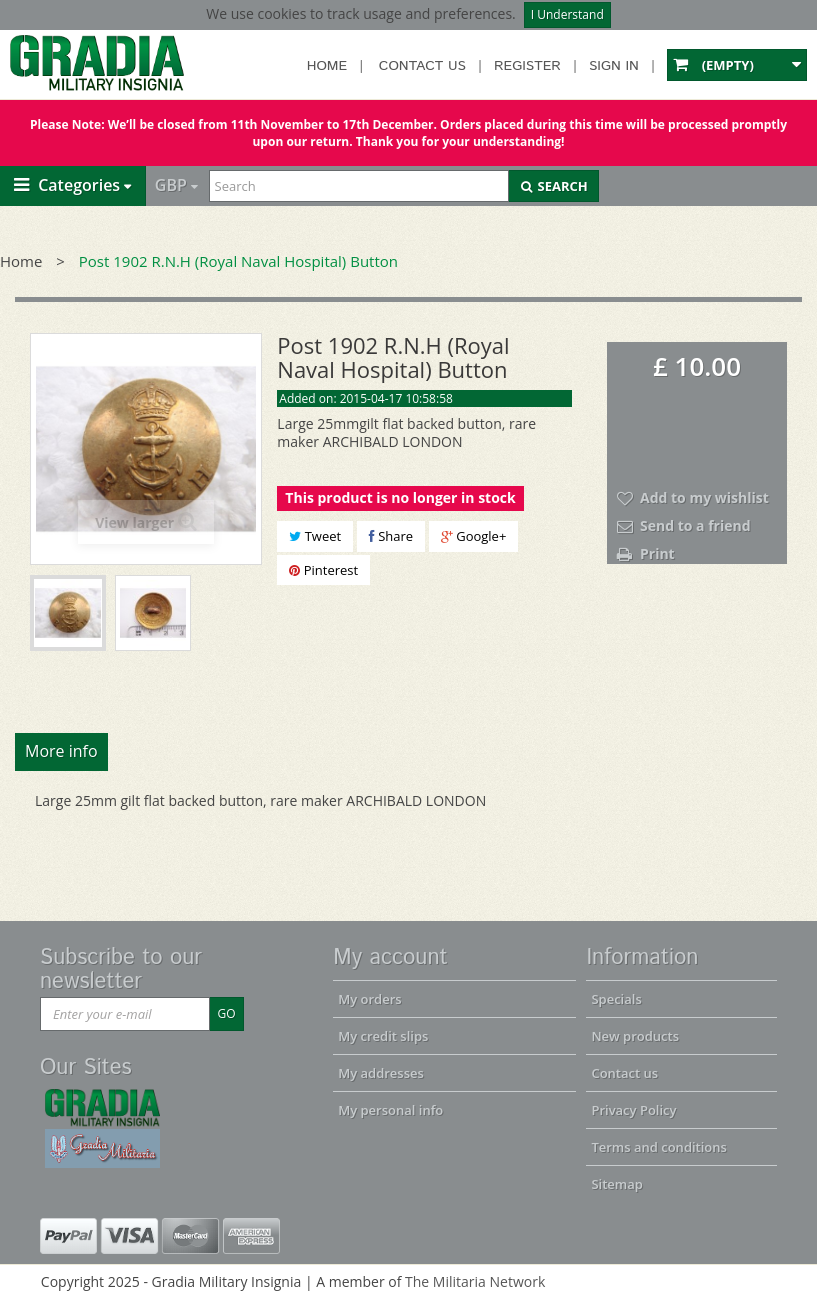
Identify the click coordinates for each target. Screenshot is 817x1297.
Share (391, 536)
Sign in (614, 66)
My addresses (381, 1073)
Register (527, 66)
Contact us (422, 66)
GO (226, 1013)
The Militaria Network (475, 1281)
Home (327, 66)
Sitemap (616, 1184)
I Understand (567, 14)
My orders (369, 999)
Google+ (474, 536)
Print (657, 553)
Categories (67, 185)
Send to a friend (695, 525)
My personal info (390, 1110)
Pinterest (323, 570)
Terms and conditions (658, 1147)
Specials (616, 999)
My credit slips (383, 1036)
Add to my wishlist (704, 497)
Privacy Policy (633, 1110)
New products (635, 1036)
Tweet (315, 536)
